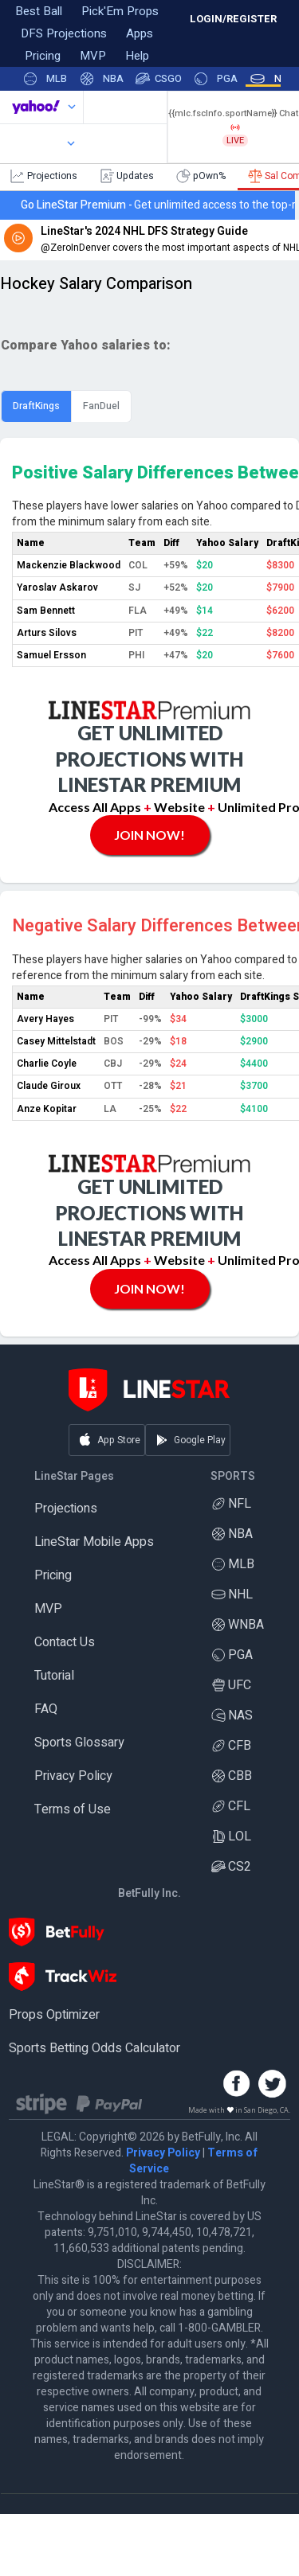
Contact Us (64, 1642)
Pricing (53, 1575)
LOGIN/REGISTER (233, 18)
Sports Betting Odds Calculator (94, 2048)
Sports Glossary (79, 1742)
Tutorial (54, 1675)
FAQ (45, 1709)
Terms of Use (72, 1809)
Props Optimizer (54, 2014)
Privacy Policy (73, 1776)
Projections (65, 1508)
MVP (48, 1608)
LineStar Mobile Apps (94, 1541)
